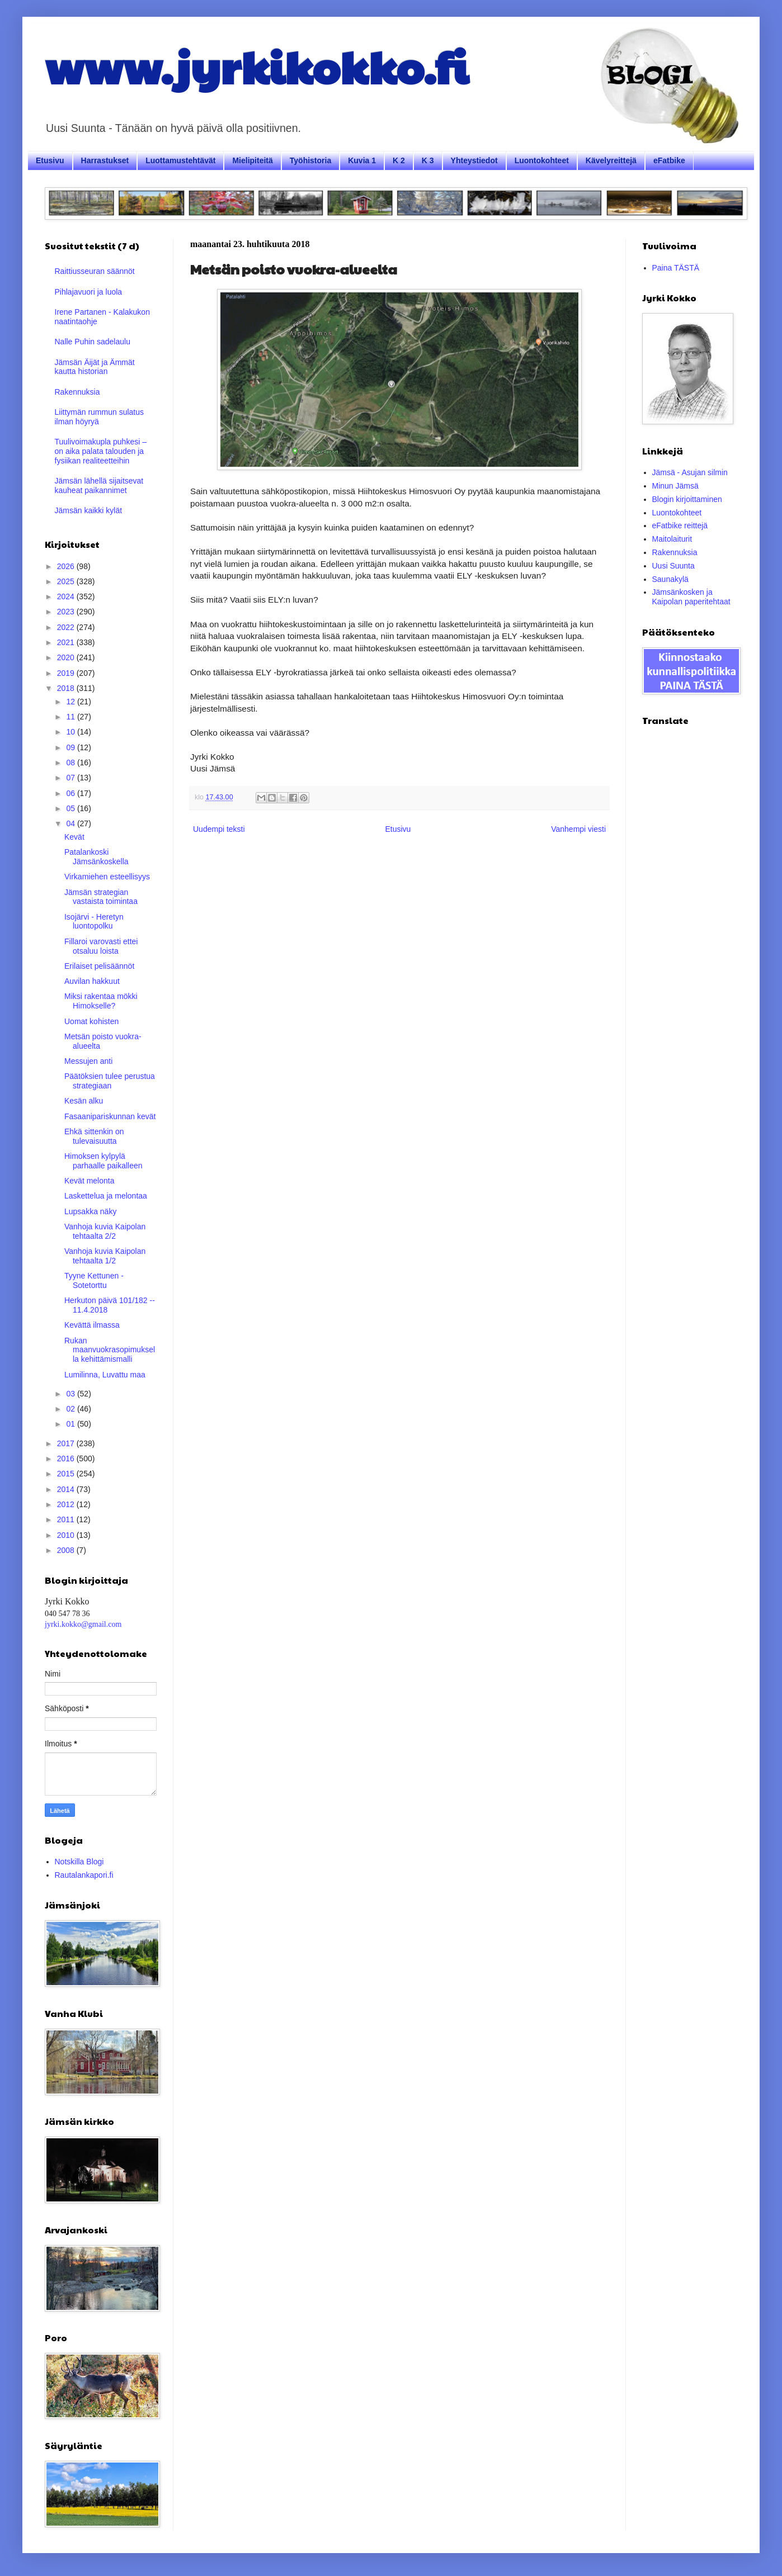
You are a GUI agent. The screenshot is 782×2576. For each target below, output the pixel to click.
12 (71, 701)
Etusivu (50, 160)
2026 (67, 566)
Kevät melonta (89, 1180)
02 (71, 1408)
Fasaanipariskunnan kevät (110, 1116)
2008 (67, 1550)
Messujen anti (88, 1061)
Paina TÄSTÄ (676, 267)
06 (71, 793)
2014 (67, 1489)
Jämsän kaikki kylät (89, 510)
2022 (67, 627)
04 (71, 823)
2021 (67, 642)
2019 (67, 673)
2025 (67, 581)
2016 (67, 1458)
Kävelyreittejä (611, 160)
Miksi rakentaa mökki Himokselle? (101, 1001)
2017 (67, 1443)
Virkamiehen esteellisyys (107, 876)
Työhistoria (310, 160)
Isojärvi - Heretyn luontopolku (94, 921)
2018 (67, 688)
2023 (67, 611)
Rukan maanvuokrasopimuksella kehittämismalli (109, 1350)
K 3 (428, 160)
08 (71, 762)
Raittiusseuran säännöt (95, 271)
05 (71, 808)
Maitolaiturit (672, 538)
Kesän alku (83, 1100)
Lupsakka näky (90, 1211)
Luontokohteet (542, 160)
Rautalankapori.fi (84, 1875)
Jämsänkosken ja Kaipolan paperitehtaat (691, 597)
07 (71, 777)
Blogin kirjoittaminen (687, 499)
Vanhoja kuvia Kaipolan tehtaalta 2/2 (104, 1231)
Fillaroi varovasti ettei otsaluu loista (101, 946)
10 (71, 731)
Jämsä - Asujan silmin (690, 472)
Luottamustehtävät (180, 160)
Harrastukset (105, 160)
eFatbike (669, 160)
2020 (67, 657)
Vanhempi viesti (578, 829)
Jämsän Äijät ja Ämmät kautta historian (95, 367)
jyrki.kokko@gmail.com (83, 1624)
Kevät (74, 836)
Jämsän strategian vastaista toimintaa (101, 897)
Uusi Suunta (673, 565)
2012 (67, 1504)
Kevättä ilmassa (92, 1324)
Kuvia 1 (362, 160)
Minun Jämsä (675, 485)
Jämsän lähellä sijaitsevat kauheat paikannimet (99, 485)
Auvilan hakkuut (92, 981)
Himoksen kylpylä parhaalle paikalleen (103, 1161)
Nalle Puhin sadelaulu (92, 341)
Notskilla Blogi (79, 1861)
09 (71, 747)
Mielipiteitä (252, 160)
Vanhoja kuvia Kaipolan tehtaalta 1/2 (104, 1256)
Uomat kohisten (91, 1021)
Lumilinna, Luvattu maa (104, 1374)
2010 (67, 1535)
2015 (67, 1473)
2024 (67, 596)
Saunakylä (670, 579)
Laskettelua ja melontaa (105, 1195)
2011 (67, 1519)
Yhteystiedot (474, 160)
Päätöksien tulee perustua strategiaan (109, 1081)
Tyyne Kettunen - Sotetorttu (94, 1280)
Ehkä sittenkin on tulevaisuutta (94, 1136)
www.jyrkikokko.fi (256, 66)
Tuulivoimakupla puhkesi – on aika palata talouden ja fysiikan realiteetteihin (101, 451)
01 (71, 1423)
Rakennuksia (77, 391)
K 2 (399, 160)
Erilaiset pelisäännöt (99, 966)
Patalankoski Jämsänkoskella (96, 856)
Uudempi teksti (219, 829)
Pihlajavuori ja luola (89, 291)
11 (71, 716)
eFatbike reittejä (680, 525)
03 (71, 1393)
